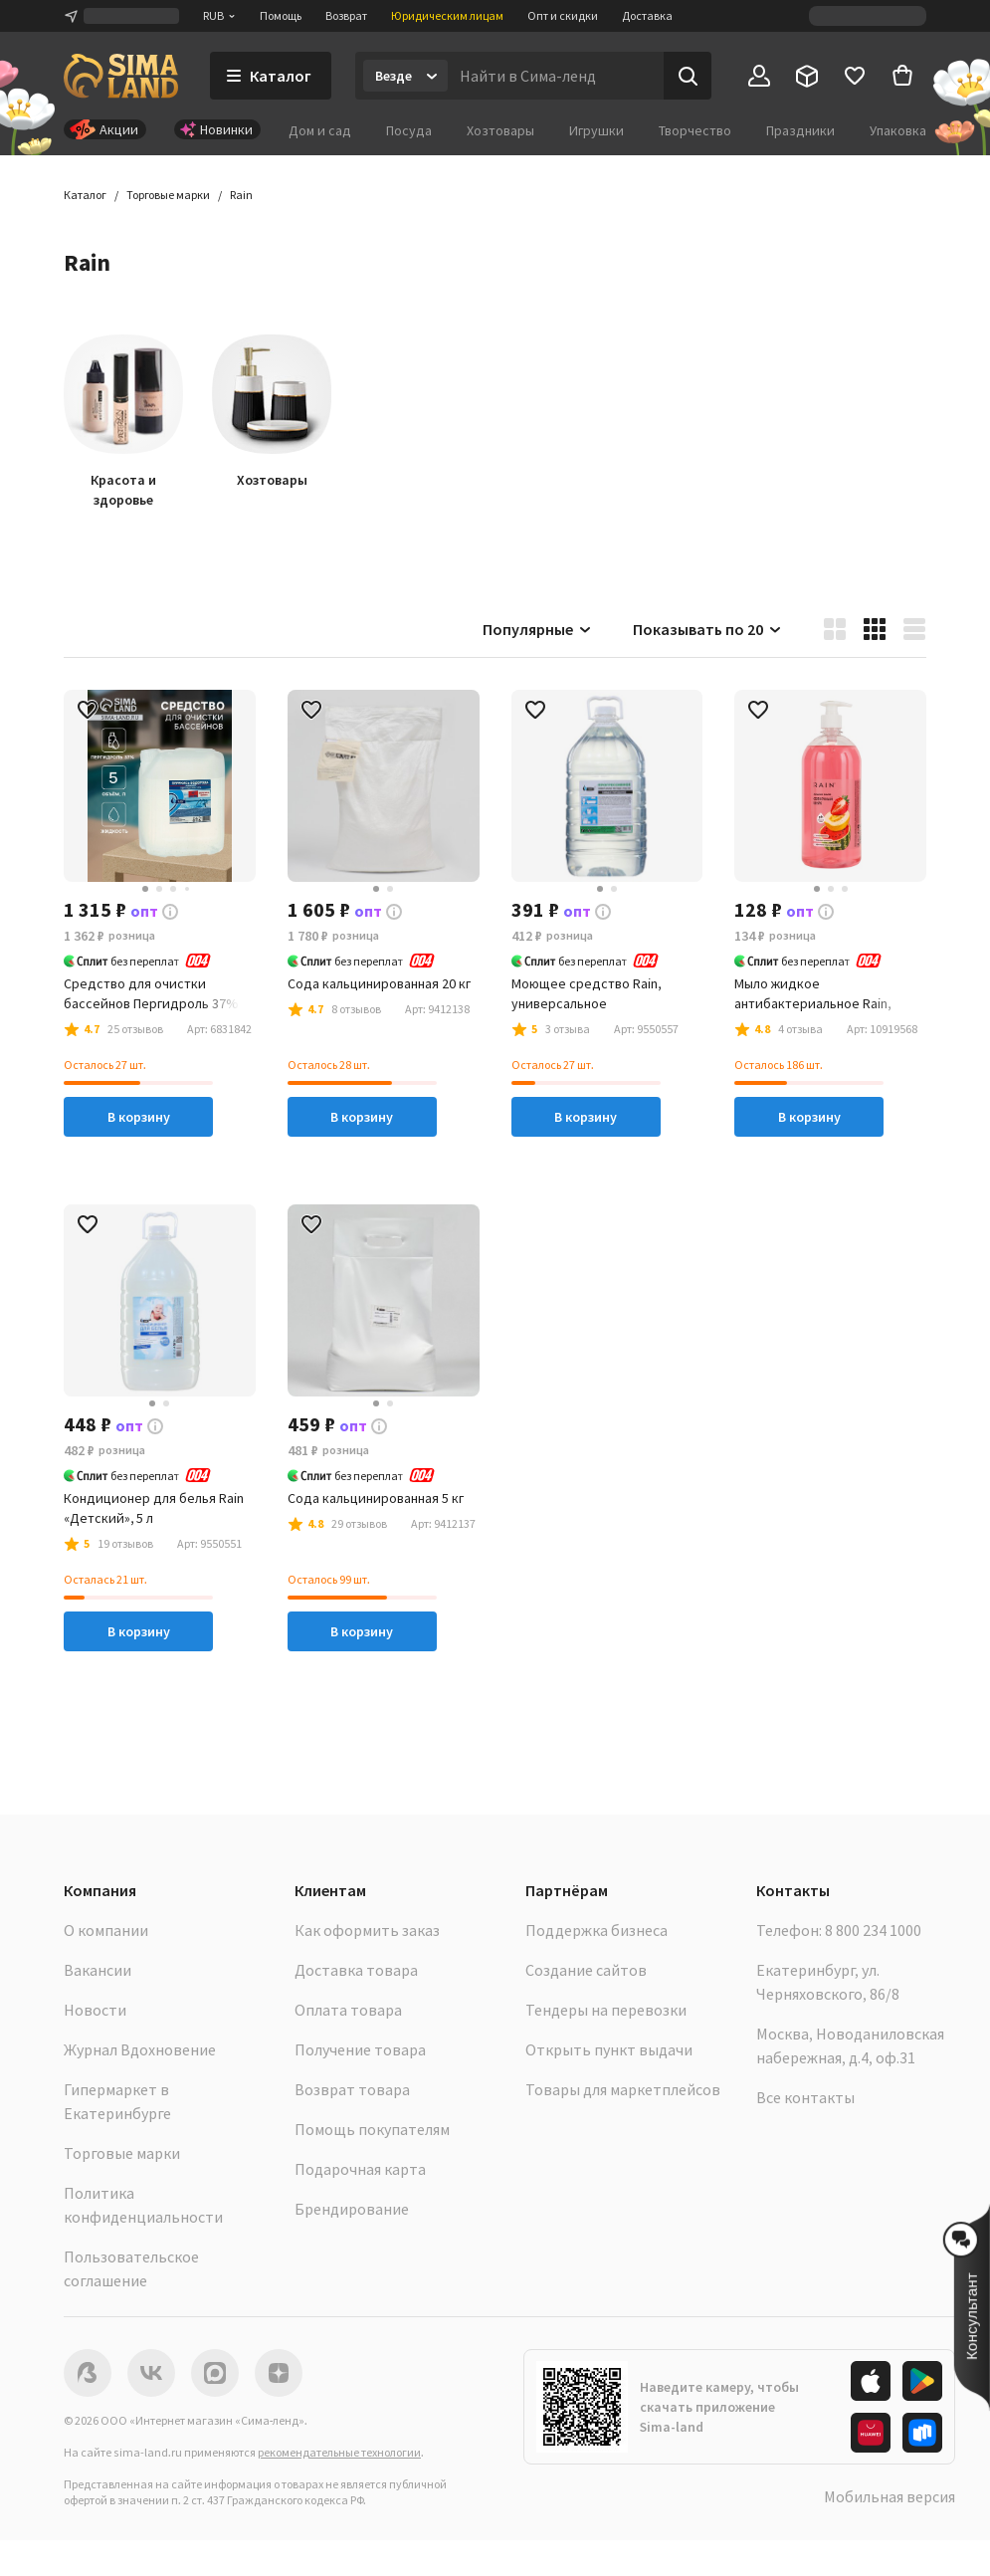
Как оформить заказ (367, 1930)
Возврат (346, 15)
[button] (241, 195)
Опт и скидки (562, 15)
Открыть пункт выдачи (609, 2049)
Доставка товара (356, 1970)
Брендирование (352, 2209)
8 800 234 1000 (873, 1930)
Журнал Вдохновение (140, 2049)
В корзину (138, 1117)
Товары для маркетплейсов (622, 2089)
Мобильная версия (889, 2496)
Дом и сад (320, 130)
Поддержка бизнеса (596, 1930)
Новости (95, 2010)
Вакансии (97, 1970)
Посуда (409, 130)
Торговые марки (122, 2153)
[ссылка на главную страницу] (121, 76)
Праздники (800, 130)
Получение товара (360, 2049)
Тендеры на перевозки (606, 2010)
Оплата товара (348, 2010)
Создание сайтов (586, 1970)
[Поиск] (687, 76)
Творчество (695, 130)
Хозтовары (500, 130)
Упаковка (898, 130)
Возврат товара (352, 2089)
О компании (106, 1930)
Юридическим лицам (447, 15)
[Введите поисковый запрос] (556, 76)
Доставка (647, 15)
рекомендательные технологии (339, 2452)
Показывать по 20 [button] (708, 629)
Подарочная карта (360, 2169)
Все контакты (805, 2097)
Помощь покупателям (372, 2129)
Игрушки (596, 130)
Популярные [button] (538, 629)
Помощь (280, 15)
